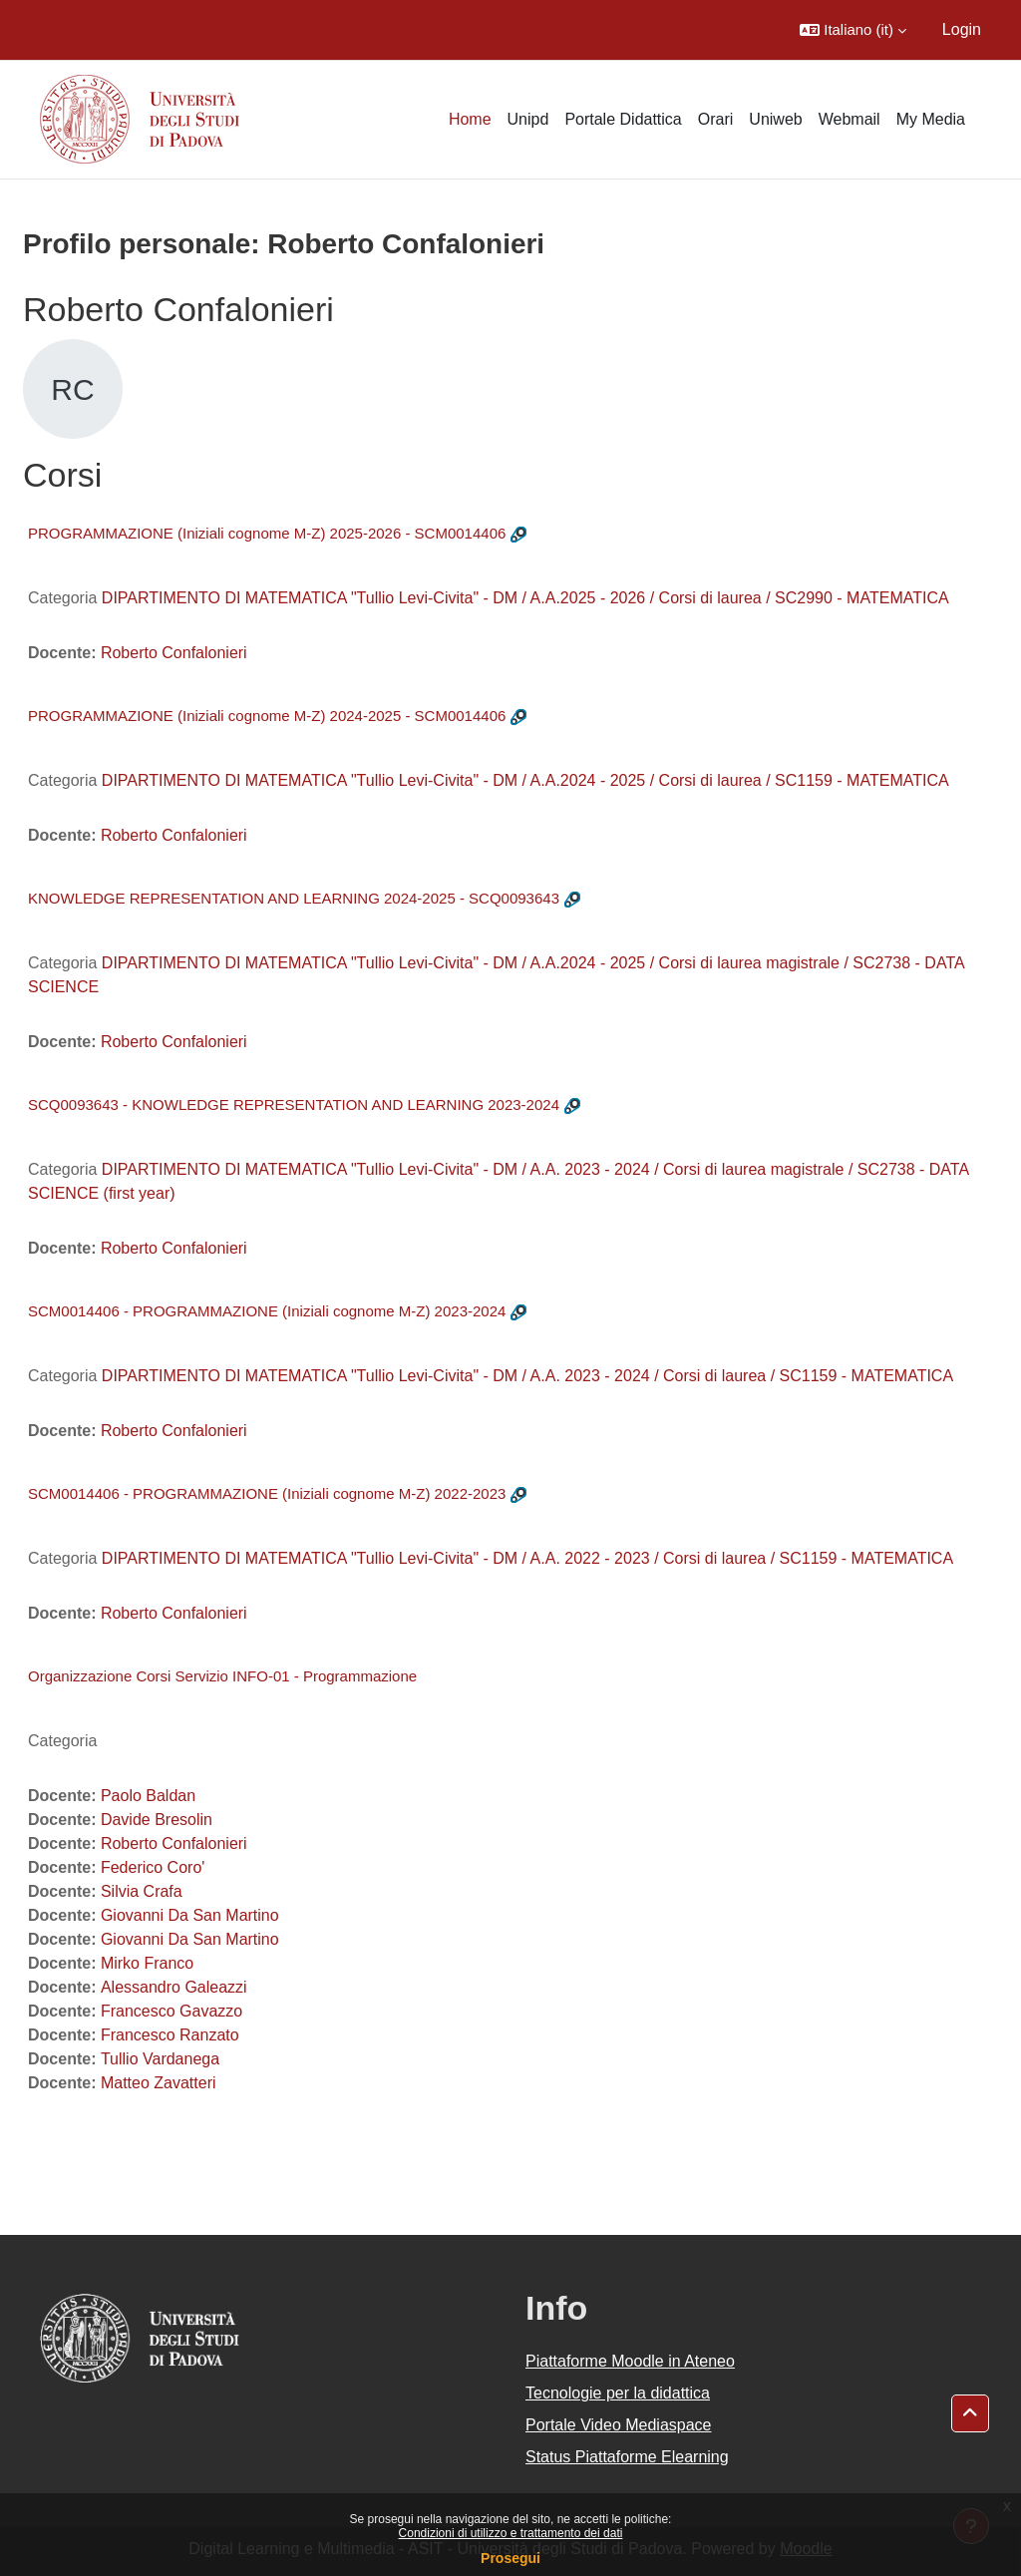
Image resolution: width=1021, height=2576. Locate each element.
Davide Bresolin (156, 1819)
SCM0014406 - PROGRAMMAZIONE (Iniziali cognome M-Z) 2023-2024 (267, 1310)
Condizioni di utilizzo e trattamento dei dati (511, 2533)
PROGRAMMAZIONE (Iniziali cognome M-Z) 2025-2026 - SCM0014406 (267, 533)
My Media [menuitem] (930, 119)
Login (961, 29)
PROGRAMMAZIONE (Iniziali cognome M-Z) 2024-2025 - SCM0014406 (267, 715)
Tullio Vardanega (160, 2058)
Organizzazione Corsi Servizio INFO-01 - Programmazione (222, 1675)
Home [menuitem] (470, 119)
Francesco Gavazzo (171, 2011)
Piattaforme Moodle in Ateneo (630, 2361)
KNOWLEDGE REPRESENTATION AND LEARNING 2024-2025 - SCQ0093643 (293, 898)
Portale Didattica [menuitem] (622, 119)
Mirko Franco (147, 1963)
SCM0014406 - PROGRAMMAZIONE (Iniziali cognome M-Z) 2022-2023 (267, 1493)
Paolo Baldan (148, 1795)
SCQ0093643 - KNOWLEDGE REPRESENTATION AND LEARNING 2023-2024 (293, 1104)
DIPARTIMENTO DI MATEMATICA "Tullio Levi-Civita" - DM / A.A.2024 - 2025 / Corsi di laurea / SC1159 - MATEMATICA (525, 780)
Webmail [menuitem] (849, 119)
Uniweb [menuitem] (775, 119)
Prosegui (510, 2558)
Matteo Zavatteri (158, 2082)
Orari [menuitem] (716, 119)
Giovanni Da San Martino (190, 1915)
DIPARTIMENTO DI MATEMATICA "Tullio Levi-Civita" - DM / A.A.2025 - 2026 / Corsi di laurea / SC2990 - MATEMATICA (525, 597)
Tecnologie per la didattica (617, 2393)
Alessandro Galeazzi (174, 1987)
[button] (853, 30)
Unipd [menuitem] (528, 119)
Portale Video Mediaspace (618, 2424)
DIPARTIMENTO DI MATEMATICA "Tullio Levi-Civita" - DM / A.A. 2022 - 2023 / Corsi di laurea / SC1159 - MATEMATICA (527, 1558)
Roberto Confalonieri (174, 652)
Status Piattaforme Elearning (627, 2456)
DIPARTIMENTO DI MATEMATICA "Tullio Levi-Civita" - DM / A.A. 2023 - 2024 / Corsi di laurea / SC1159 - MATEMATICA (527, 1375)
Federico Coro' (152, 1867)
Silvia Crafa (141, 1891)
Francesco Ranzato (170, 2034)
